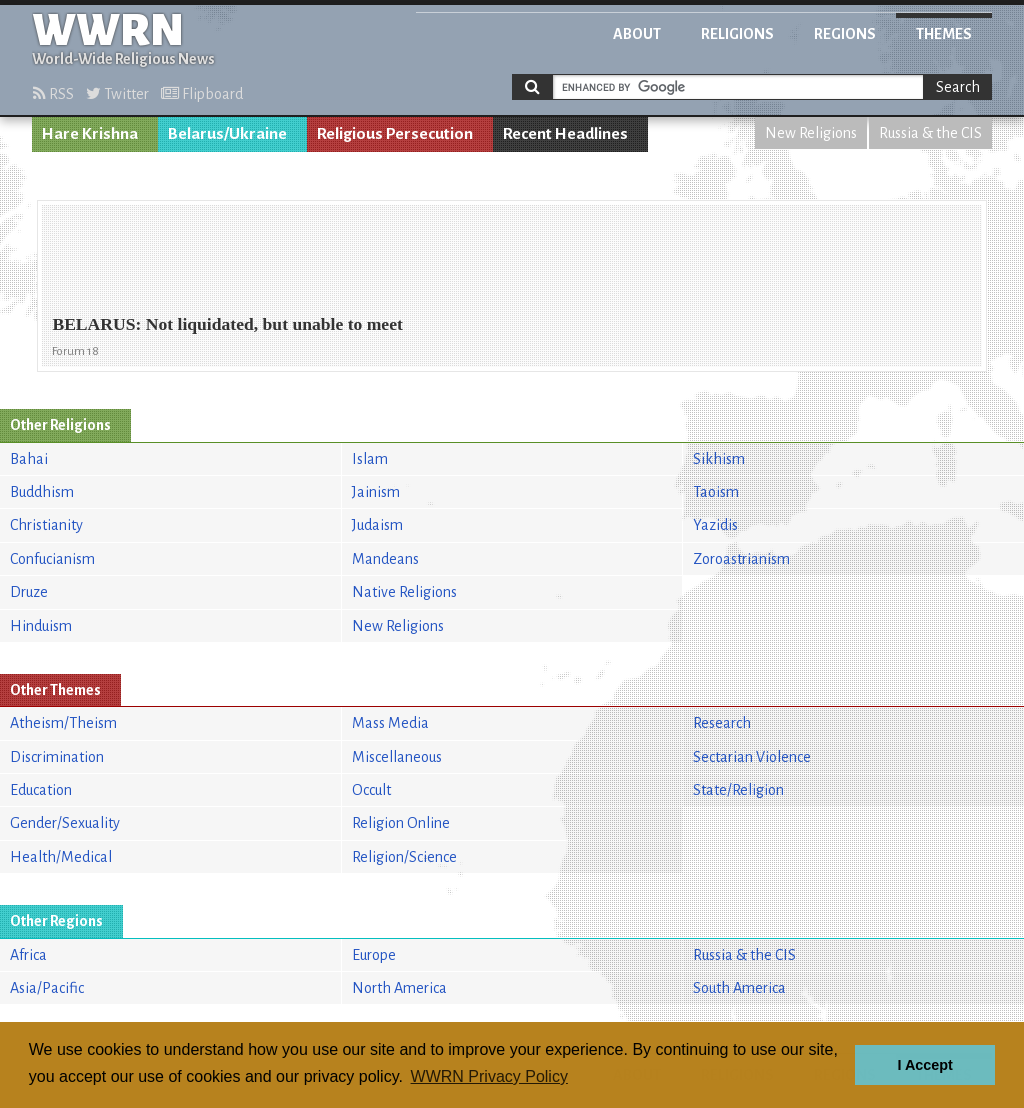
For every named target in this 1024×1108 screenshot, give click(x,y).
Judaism (377, 525)
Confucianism (52, 559)
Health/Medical (61, 857)
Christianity (46, 525)
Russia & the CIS (930, 133)
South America (739, 988)
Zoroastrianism (741, 559)
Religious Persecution (395, 134)
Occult (371, 790)
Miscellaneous (397, 757)
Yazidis (715, 525)
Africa (28, 955)
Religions (737, 34)
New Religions (811, 133)
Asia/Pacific (47, 988)
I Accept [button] (924, 1065)
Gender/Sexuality (65, 823)
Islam (370, 459)
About (637, 34)
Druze (29, 592)
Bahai (29, 459)
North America (399, 988)
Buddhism (42, 492)
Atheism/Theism (63, 723)
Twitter (117, 94)
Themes (944, 34)
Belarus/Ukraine (227, 134)
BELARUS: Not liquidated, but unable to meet (227, 324)
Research (722, 723)
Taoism (716, 492)
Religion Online (401, 823)
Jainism (376, 492)
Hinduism (41, 626)
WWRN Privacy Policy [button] (489, 1076)
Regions (845, 34)
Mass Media (390, 723)
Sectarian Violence (752, 757)
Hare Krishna (90, 134)
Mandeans (385, 559)
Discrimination (57, 757)
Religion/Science (404, 857)
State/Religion (738, 790)
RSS (53, 94)
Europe (374, 955)
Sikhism (719, 459)
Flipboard (202, 94)
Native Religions (404, 592)
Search (958, 87)
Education (41, 790)
